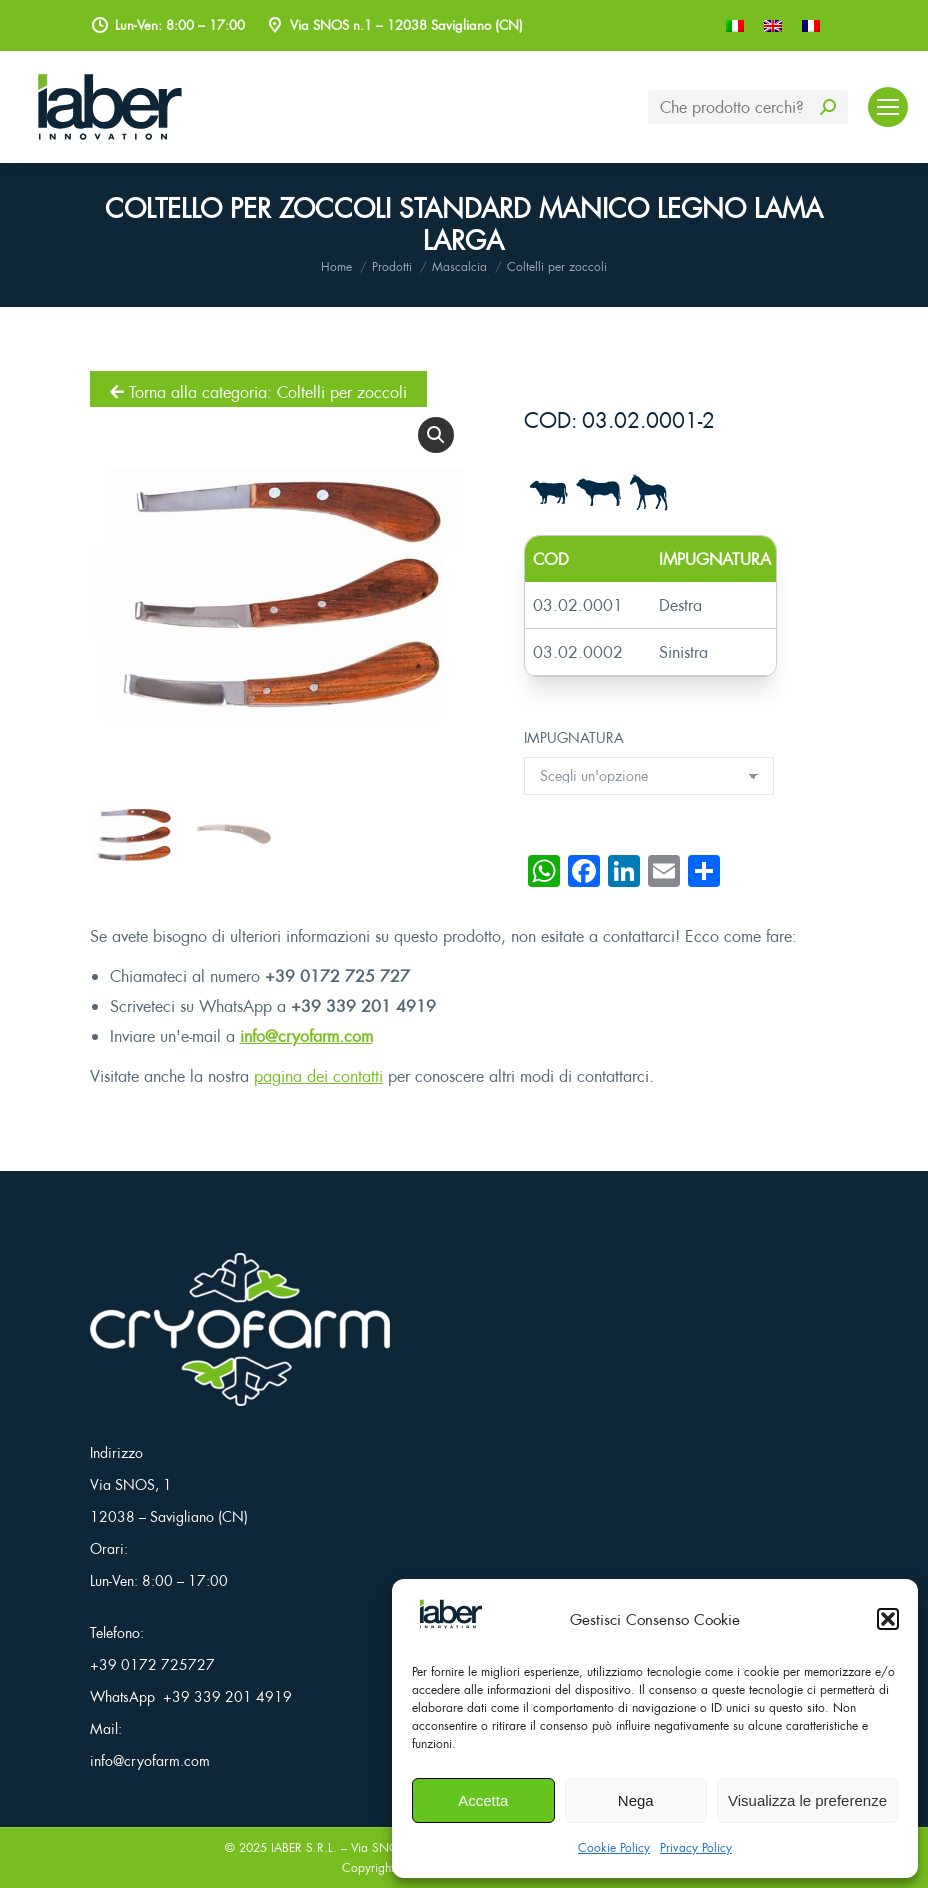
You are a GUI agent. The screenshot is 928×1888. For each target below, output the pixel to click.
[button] (888, 1619)
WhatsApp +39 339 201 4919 (191, 1696)
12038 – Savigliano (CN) (169, 1516)
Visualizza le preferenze (807, 1800)
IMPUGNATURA (574, 737)
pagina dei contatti (318, 1076)
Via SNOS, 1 (131, 1484)
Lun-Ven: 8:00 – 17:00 (159, 1580)
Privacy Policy (696, 1847)
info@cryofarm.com (306, 1036)
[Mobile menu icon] (888, 107)
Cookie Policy (614, 1847)
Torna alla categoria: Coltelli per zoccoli (258, 392)
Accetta (483, 1800)
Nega (636, 1800)
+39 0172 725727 (152, 1664)
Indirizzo (116, 1452)
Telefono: (117, 1632)
